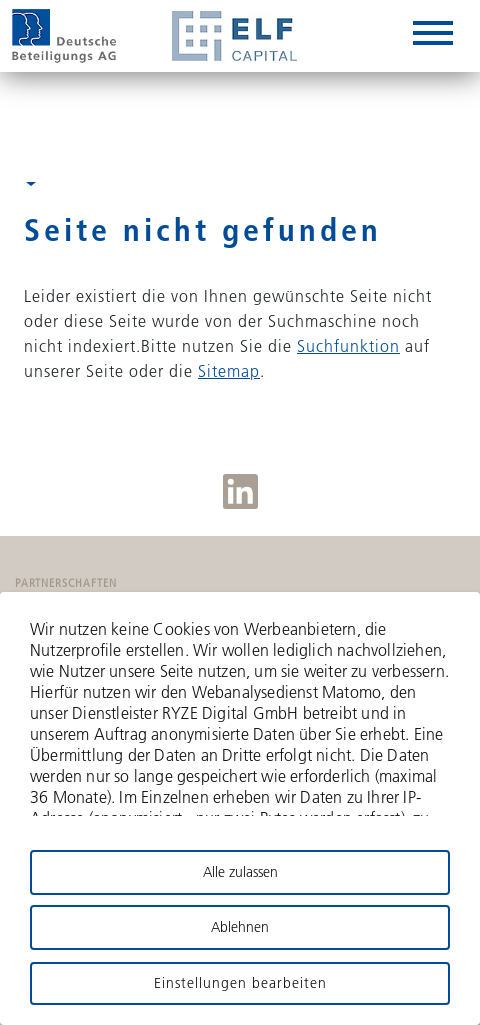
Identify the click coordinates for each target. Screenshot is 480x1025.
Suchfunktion (348, 346)
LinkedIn (240, 491)
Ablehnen (240, 927)
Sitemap (229, 371)
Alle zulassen (240, 872)
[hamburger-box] (433, 36)
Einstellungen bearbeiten (240, 983)
